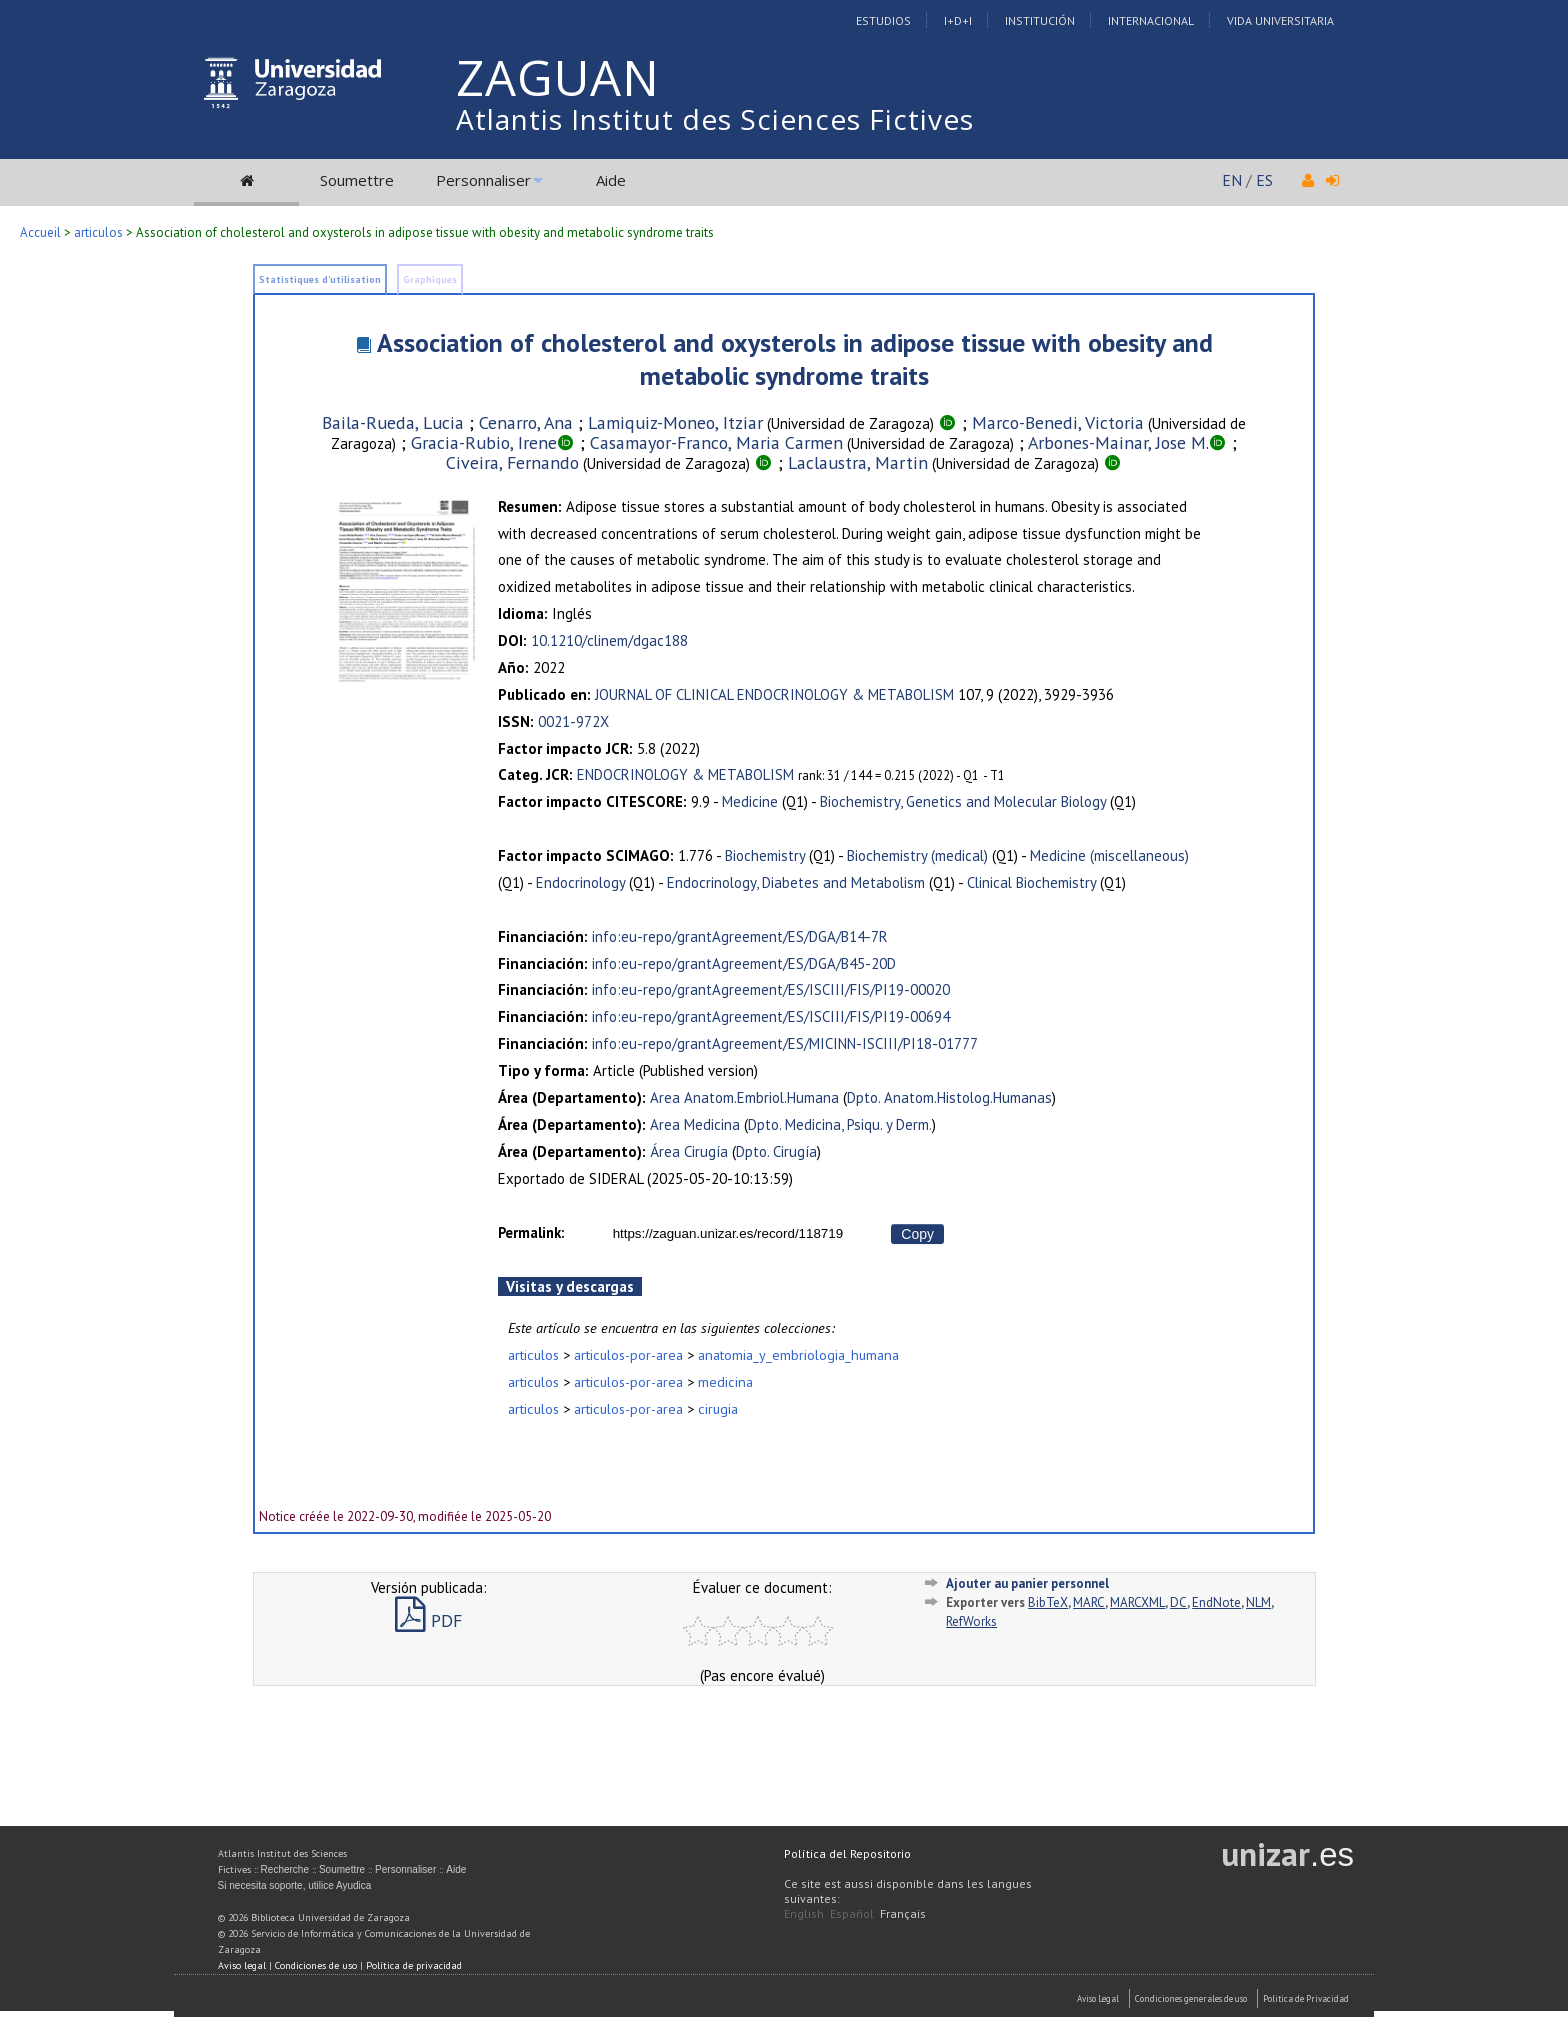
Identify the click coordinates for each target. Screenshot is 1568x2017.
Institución (1040, 20)
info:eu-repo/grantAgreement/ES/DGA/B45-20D (744, 963)
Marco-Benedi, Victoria (1058, 422)
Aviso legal (242, 1965)
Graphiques (430, 279)
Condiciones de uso (316, 1965)
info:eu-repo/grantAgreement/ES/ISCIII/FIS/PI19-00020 (771, 989)
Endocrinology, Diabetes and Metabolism (796, 882)
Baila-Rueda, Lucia (393, 422)
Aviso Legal (1098, 1998)
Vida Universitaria (1280, 20)
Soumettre (357, 180)
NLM (1258, 1602)
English (804, 1913)
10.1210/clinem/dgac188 (609, 640)
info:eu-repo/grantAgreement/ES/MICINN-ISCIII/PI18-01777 (785, 1043)
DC (1178, 1602)
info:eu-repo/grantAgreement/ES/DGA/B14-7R (740, 936)
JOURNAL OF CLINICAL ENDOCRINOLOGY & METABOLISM (774, 694)
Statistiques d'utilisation (320, 279)
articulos (98, 232)
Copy (917, 1234)
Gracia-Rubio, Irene (484, 442)
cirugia (718, 1408)
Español (852, 1913)
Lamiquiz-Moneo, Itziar (675, 422)
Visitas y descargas (570, 1286)
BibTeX (1048, 1602)
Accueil (40, 232)
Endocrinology (580, 882)
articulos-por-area (628, 1354)
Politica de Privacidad (1306, 1998)
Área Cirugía (689, 1151)
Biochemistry (765, 855)
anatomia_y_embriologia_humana (798, 1354)
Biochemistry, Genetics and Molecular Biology (963, 801)
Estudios (883, 20)
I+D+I (958, 20)
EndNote (1216, 1602)
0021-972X (573, 721)
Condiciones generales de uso (1191, 1998)
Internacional (1151, 20)
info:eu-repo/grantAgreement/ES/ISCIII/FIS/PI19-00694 (771, 1016)
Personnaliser (483, 180)
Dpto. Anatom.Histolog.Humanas (949, 1097)
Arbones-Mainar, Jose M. (1118, 442)
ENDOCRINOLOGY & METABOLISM (685, 774)
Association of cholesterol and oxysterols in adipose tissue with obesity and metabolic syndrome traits (795, 359)
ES (1264, 180)
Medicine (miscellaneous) (1109, 855)
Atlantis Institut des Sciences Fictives (715, 119)
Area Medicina (695, 1124)
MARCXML (1137, 1602)
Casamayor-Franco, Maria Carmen (716, 442)
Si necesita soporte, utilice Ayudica (295, 1885)
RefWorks (971, 1621)
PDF (428, 1620)
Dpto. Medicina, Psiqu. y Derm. (840, 1124)
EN (1232, 180)
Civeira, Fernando (512, 462)
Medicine (750, 801)
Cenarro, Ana (526, 422)
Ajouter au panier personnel (1027, 1583)
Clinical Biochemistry (1031, 882)
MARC (1089, 1602)
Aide (611, 180)
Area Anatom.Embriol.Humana (744, 1097)
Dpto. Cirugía (776, 1151)
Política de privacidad (414, 1965)
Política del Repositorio (847, 1853)
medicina (725, 1381)
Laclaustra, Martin (858, 462)
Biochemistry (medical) (917, 855)
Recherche (285, 1869)
